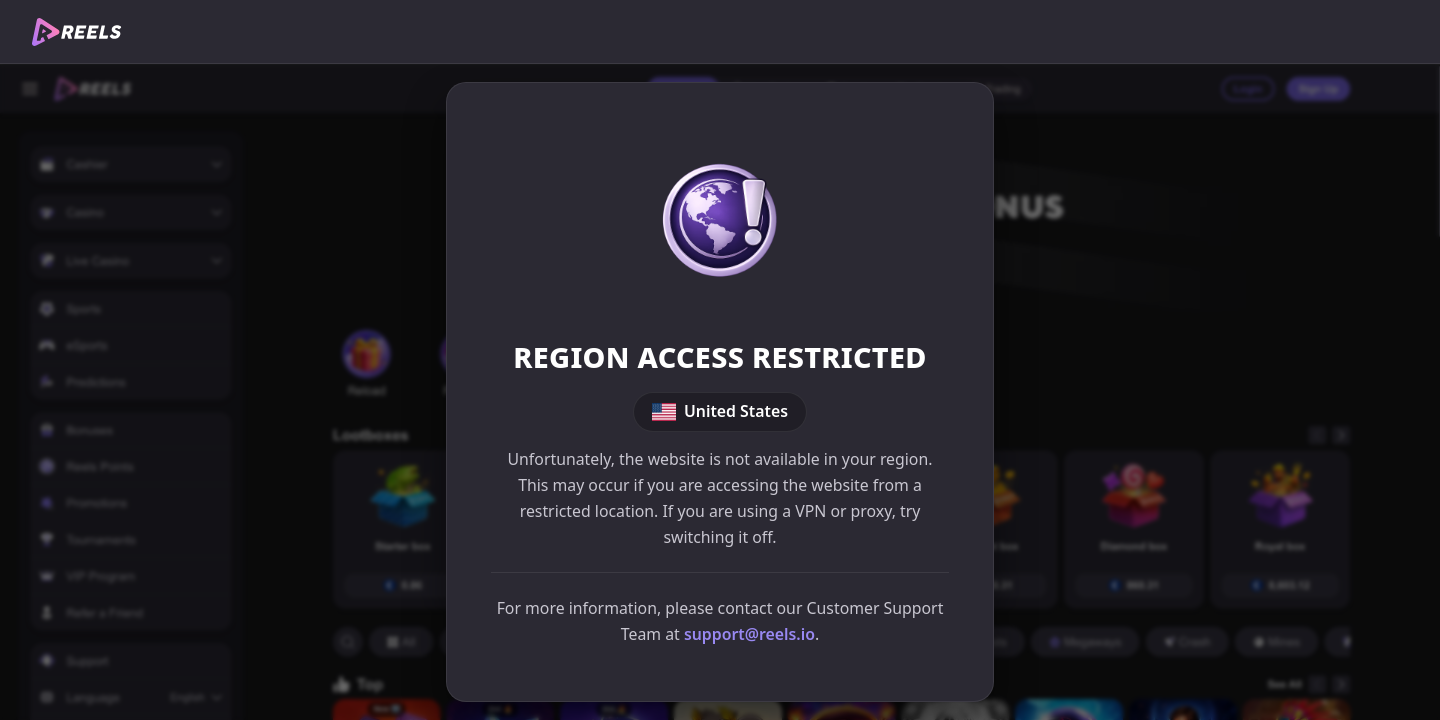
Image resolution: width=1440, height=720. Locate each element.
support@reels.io (749, 634)
